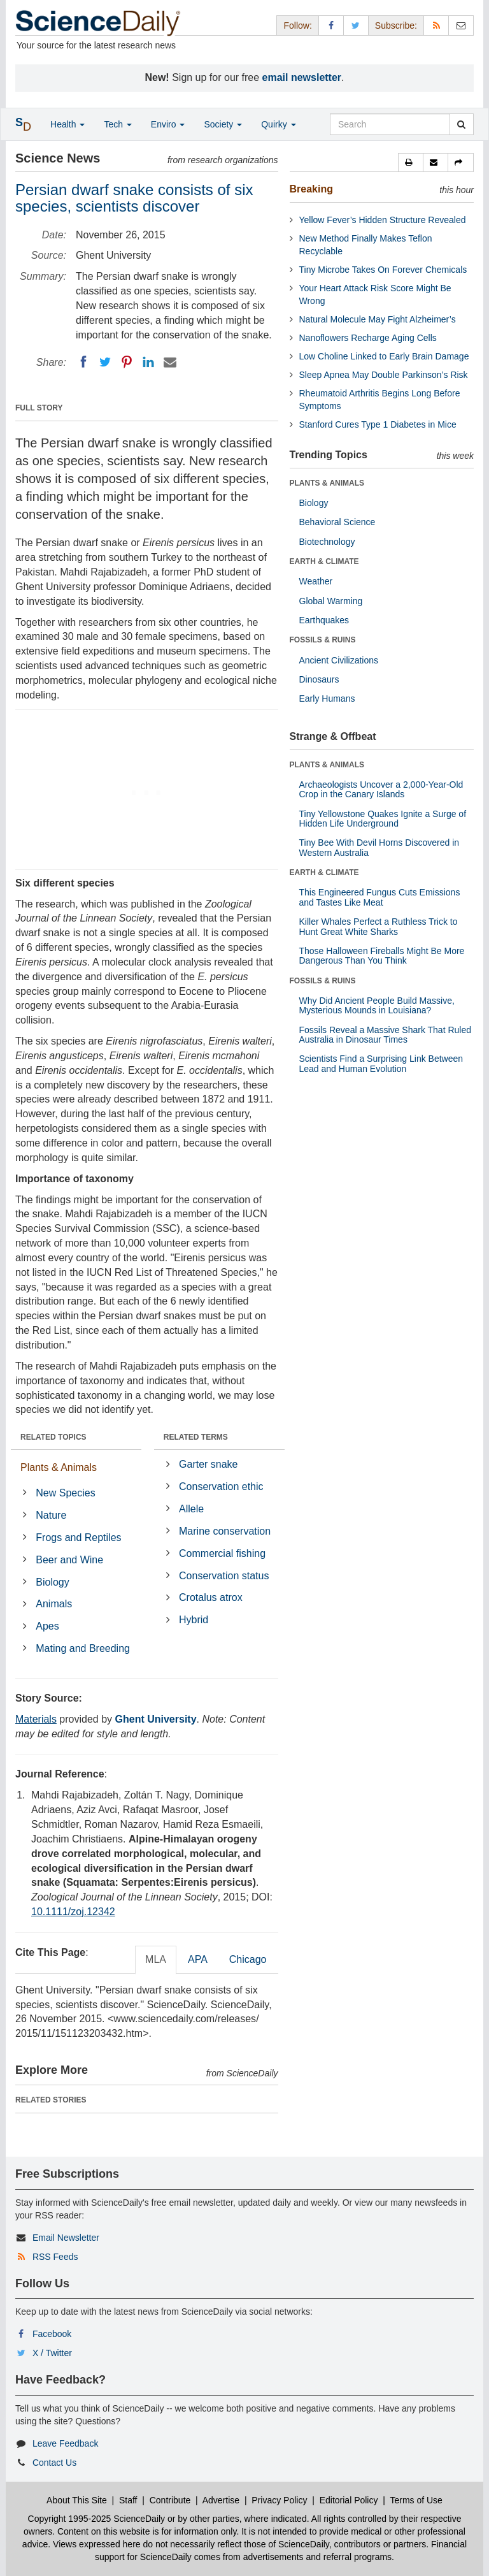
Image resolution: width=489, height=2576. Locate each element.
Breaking (311, 189)
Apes (47, 1626)
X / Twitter (52, 2353)
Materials (36, 1719)
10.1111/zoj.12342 (73, 1911)
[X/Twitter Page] (356, 25)
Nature (51, 1515)
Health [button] (67, 124)
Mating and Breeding (83, 1648)
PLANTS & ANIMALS (327, 483)
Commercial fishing (222, 1553)
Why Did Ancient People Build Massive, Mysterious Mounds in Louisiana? (377, 1005)
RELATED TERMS (196, 1437)
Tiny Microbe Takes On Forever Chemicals (383, 269)
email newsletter (302, 77)
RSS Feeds (55, 2257)
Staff (128, 2500)
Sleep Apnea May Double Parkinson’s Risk (383, 375)
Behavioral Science (337, 522)
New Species (65, 1492)
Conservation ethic (221, 1486)
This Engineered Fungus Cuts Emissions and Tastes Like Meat (379, 897)
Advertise (220, 2500)
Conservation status (224, 1575)
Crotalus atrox (211, 1597)
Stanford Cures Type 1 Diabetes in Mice (378, 424)
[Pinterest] (126, 362)
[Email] (170, 362)
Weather (316, 581)
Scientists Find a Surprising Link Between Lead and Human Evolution (381, 1063)
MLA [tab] (155, 1959)
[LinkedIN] (148, 362)
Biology (52, 1582)
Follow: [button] (297, 25)
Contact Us (54, 2462)
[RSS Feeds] (436, 25)
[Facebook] (83, 362)
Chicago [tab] (248, 1959)
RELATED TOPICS (53, 1437)
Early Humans (327, 698)
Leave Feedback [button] (65, 2443)
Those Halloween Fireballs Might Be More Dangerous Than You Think (382, 956)
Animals (54, 1603)
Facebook (51, 2334)
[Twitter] (105, 362)
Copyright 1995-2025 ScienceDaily (97, 2519)
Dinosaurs (319, 679)
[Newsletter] (461, 25)
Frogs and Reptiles (78, 1537)
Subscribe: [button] (396, 25)
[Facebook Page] (331, 25)
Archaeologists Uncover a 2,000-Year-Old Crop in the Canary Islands (381, 789)
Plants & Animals (58, 1467)
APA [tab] (198, 1959)
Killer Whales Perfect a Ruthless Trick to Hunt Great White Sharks (378, 926)
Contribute (170, 2500)
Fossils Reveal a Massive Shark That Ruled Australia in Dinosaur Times (385, 1035)
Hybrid (193, 1619)
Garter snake (208, 1464)
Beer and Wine (69, 1559)
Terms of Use (416, 2500)
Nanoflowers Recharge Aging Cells (368, 338)
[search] (461, 124)
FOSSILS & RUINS (323, 639)
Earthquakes (324, 620)
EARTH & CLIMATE (324, 561)
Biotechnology (327, 542)
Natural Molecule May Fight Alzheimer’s (377, 319)
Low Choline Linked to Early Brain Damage (384, 356)
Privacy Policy (279, 2500)
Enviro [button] (168, 124)
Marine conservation (225, 1531)
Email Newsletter (65, 2237)
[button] (410, 162)
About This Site (76, 2500)
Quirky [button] (278, 124)
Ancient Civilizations (339, 660)
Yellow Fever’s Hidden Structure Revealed (382, 220)
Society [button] (223, 124)
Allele (191, 1508)
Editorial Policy (349, 2500)
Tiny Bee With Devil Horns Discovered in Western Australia (379, 847)
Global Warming (331, 601)
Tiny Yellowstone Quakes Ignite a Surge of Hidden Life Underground (383, 819)
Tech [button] (117, 124)
